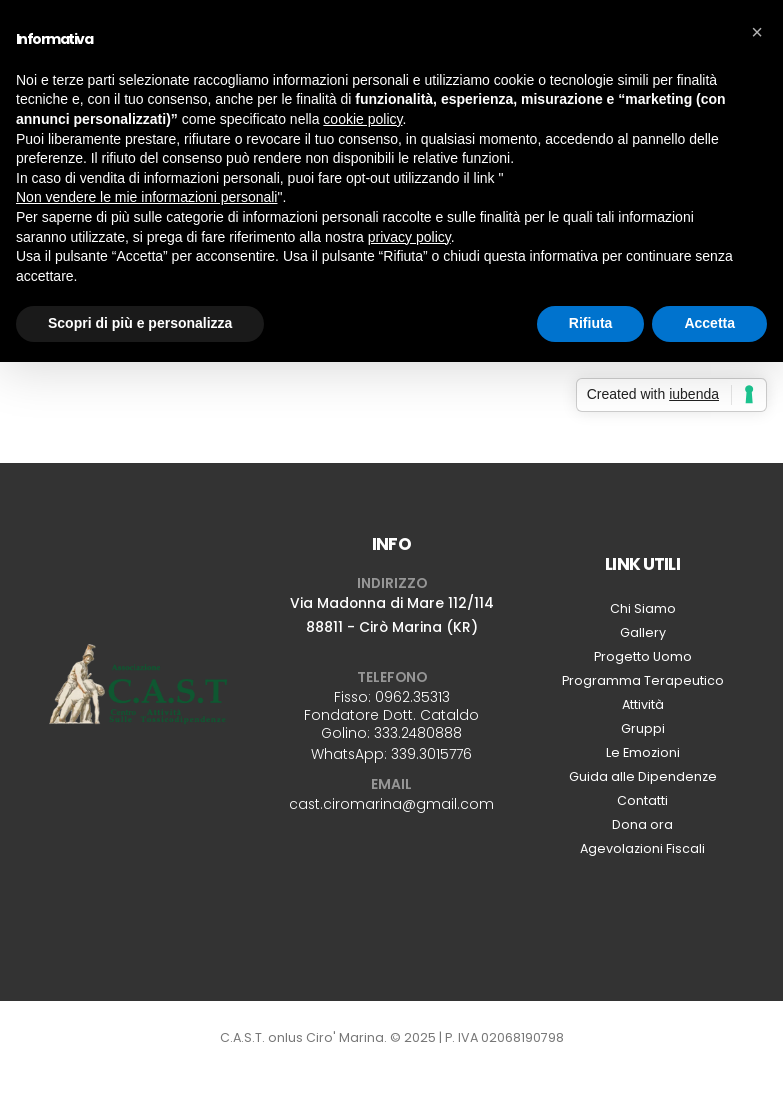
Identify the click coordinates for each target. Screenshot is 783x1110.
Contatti (642, 800)
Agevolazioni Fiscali (642, 848)
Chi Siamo (643, 608)
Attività (643, 704)
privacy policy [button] (409, 237)
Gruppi (643, 728)
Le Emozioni (643, 752)
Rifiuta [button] (591, 323)
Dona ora (642, 824)
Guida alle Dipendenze (643, 776)
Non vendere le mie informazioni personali (146, 197)
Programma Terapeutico (643, 680)
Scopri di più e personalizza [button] (140, 323)
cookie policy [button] (362, 119)
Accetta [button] (709, 323)
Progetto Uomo (643, 656)
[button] (757, 32)
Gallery (643, 632)
